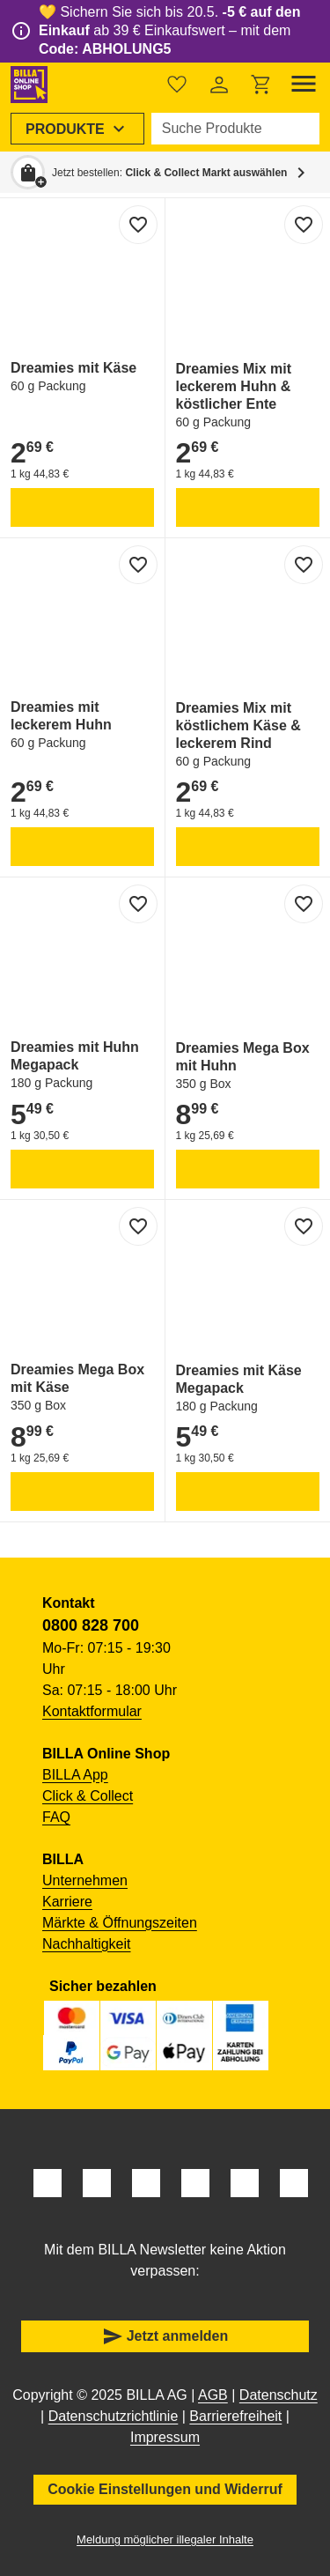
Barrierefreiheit (235, 2416)
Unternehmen (85, 1880)
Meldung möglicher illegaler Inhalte (165, 2539)
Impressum (165, 2437)
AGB (213, 2394)
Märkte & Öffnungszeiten (119, 1922)
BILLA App (75, 1774)
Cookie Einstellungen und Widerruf (165, 2489)
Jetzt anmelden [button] (165, 2336)
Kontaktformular (92, 1711)
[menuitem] (77, 128)
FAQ (56, 1817)
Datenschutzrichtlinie (113, 2416)
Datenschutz (278, 2394)
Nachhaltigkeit (86, 1943)
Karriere (67, 1901)
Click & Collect (87, 1795)
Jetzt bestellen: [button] (169, 173)
